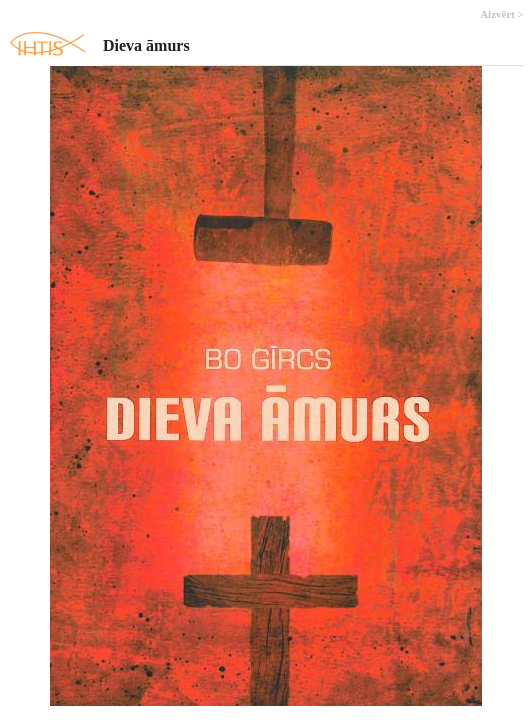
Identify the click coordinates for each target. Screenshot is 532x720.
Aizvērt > (502, 14)
